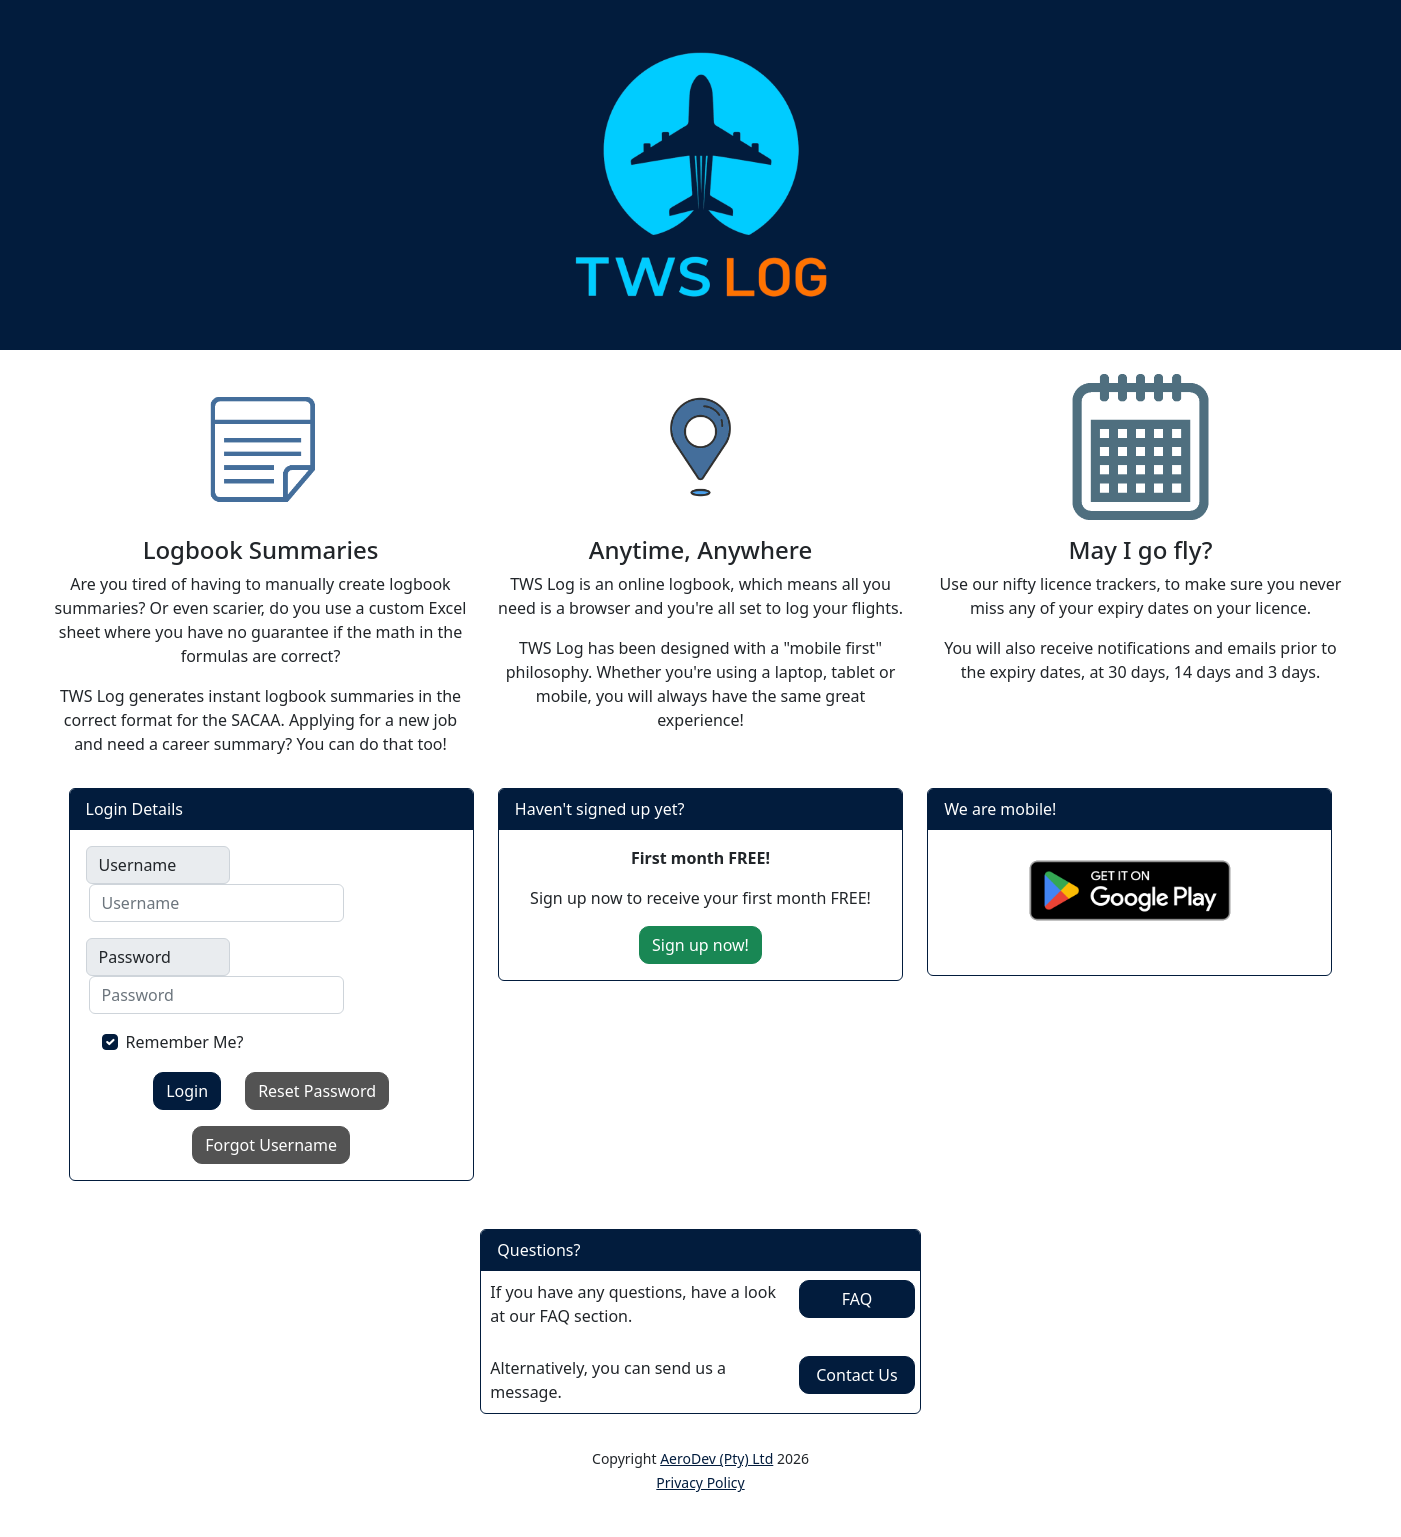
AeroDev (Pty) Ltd (716, 1458)
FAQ (857, 1299)
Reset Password (317, 1091)
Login (187, 1091)
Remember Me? (185, 1042)
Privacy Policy (700, 1482)
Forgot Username (271, 1145)
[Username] (216, 903)
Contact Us (856, 1375)
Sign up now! (700, 945)
